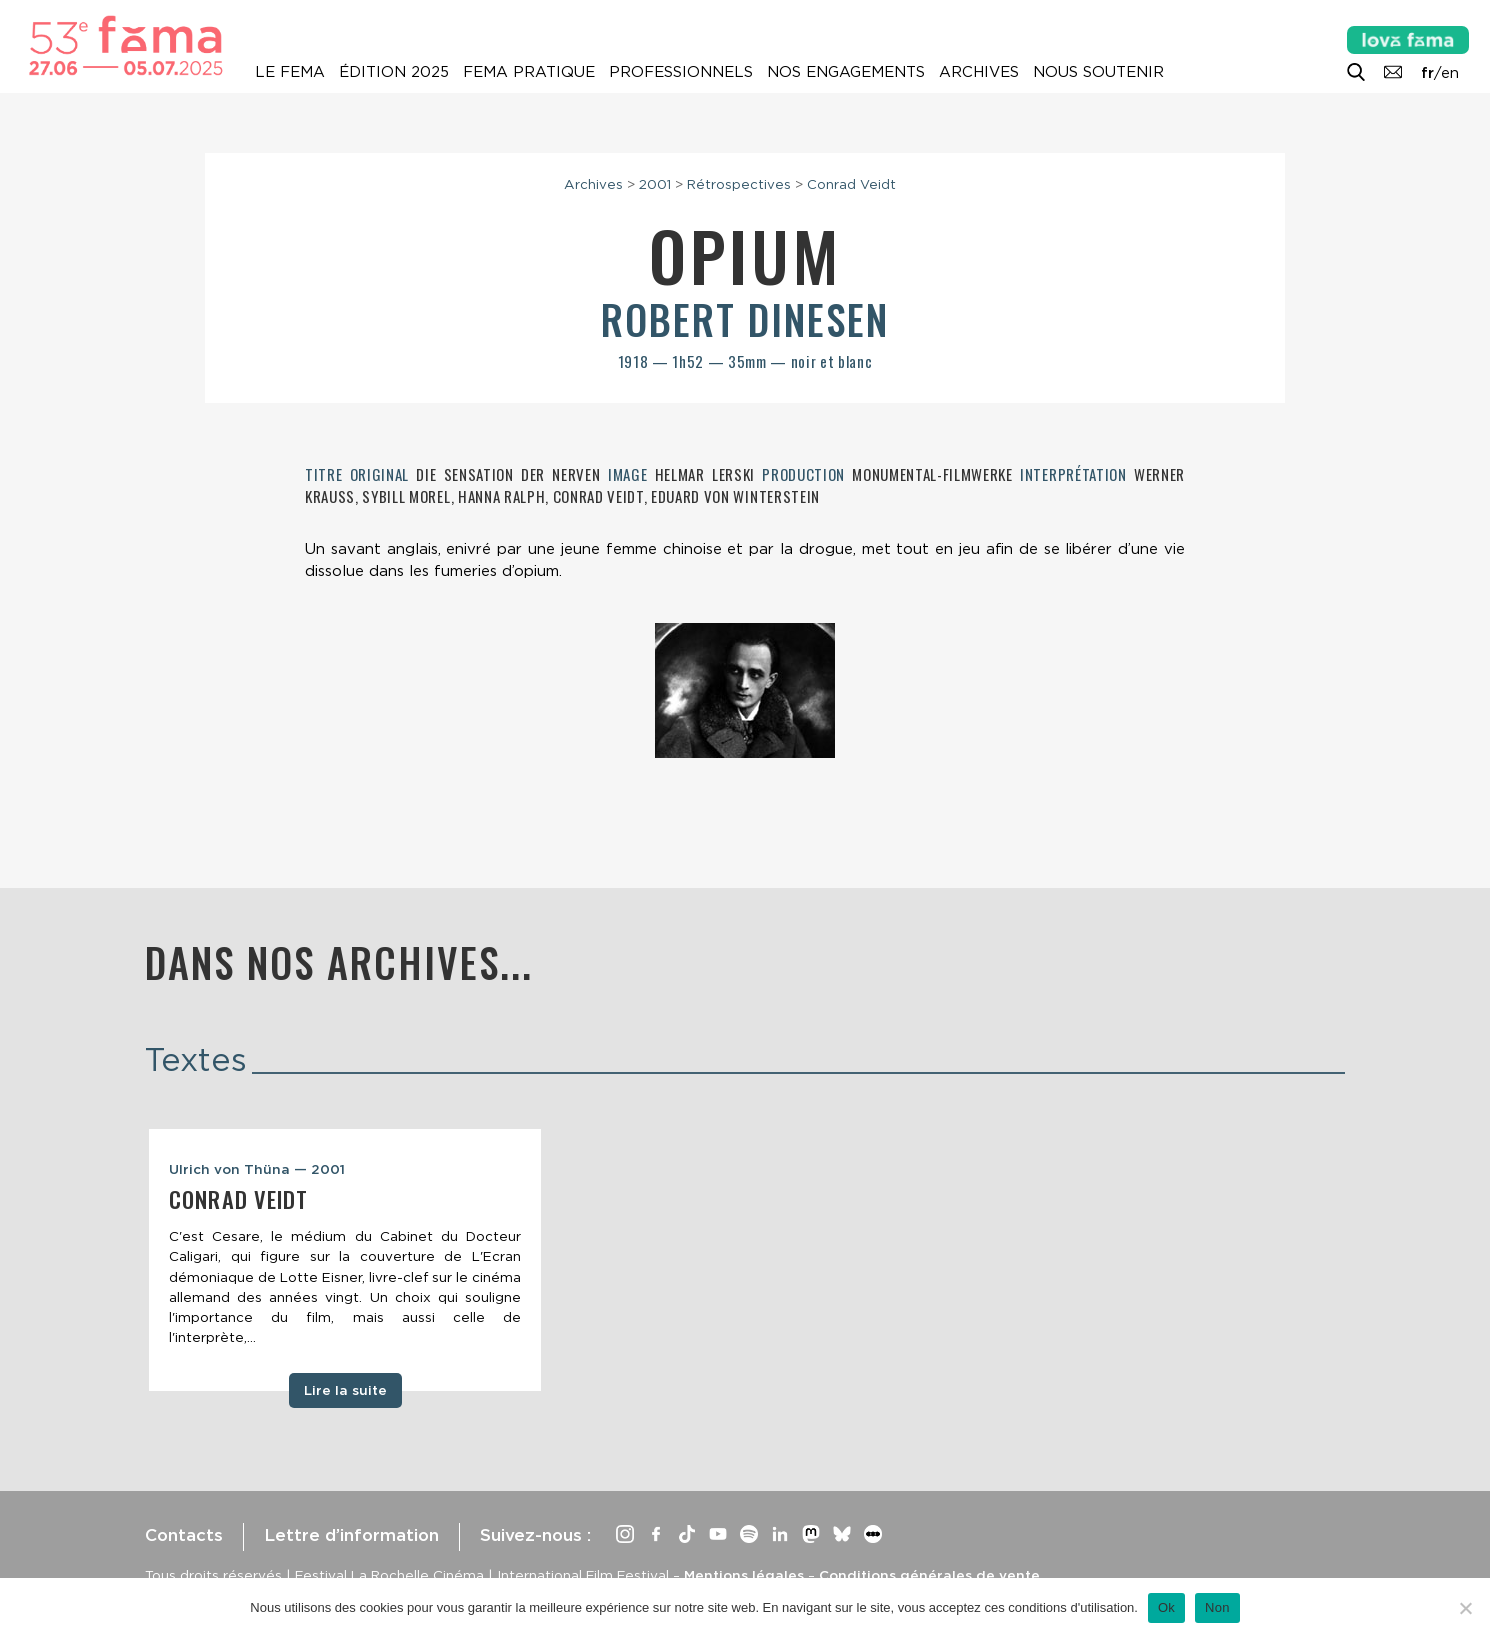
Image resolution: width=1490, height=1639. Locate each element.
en (1450, 73)
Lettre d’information (351, 1535)
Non (1217, 1607)
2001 (655, 184)
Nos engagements (846, 72)
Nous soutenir (1098, 72)
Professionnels (681, 72)
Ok (1166, 1607)
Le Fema (290, 72)
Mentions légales (744, 1575)
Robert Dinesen (745, 319)
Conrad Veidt (851, 184)
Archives (979, 72)
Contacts (184, 1535)
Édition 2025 (394, 72)
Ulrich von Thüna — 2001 (257, 1169)
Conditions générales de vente (929, 1575)
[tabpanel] (345, 1260)
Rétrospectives (739, 184)
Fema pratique (529, 72)
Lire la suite (345, 1390)
